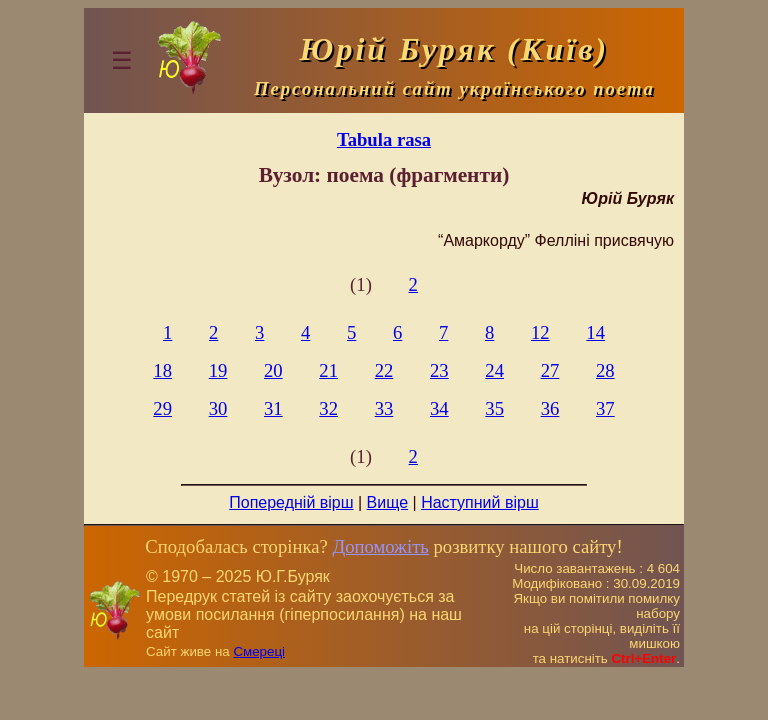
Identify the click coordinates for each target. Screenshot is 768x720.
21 (328, 370)
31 (273, 408)
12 (540, 332)
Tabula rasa (384, 139)
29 (162, 408)
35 (494, 408)
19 (218, 370)
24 (494, 370)
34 (439, 408)
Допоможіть (380, 546)
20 (273, 370)
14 (595, 332)
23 (439, 370)
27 (550, 370)
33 (384, 408)
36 (550, 408)
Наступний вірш (480, 502)
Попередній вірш (291, 502)
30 (218, 408)
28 (605, 370)
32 (328, 408)
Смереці (259, 651)
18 (162, 370)
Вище (388, 502)
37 (605, 408)
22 (384, 370)
